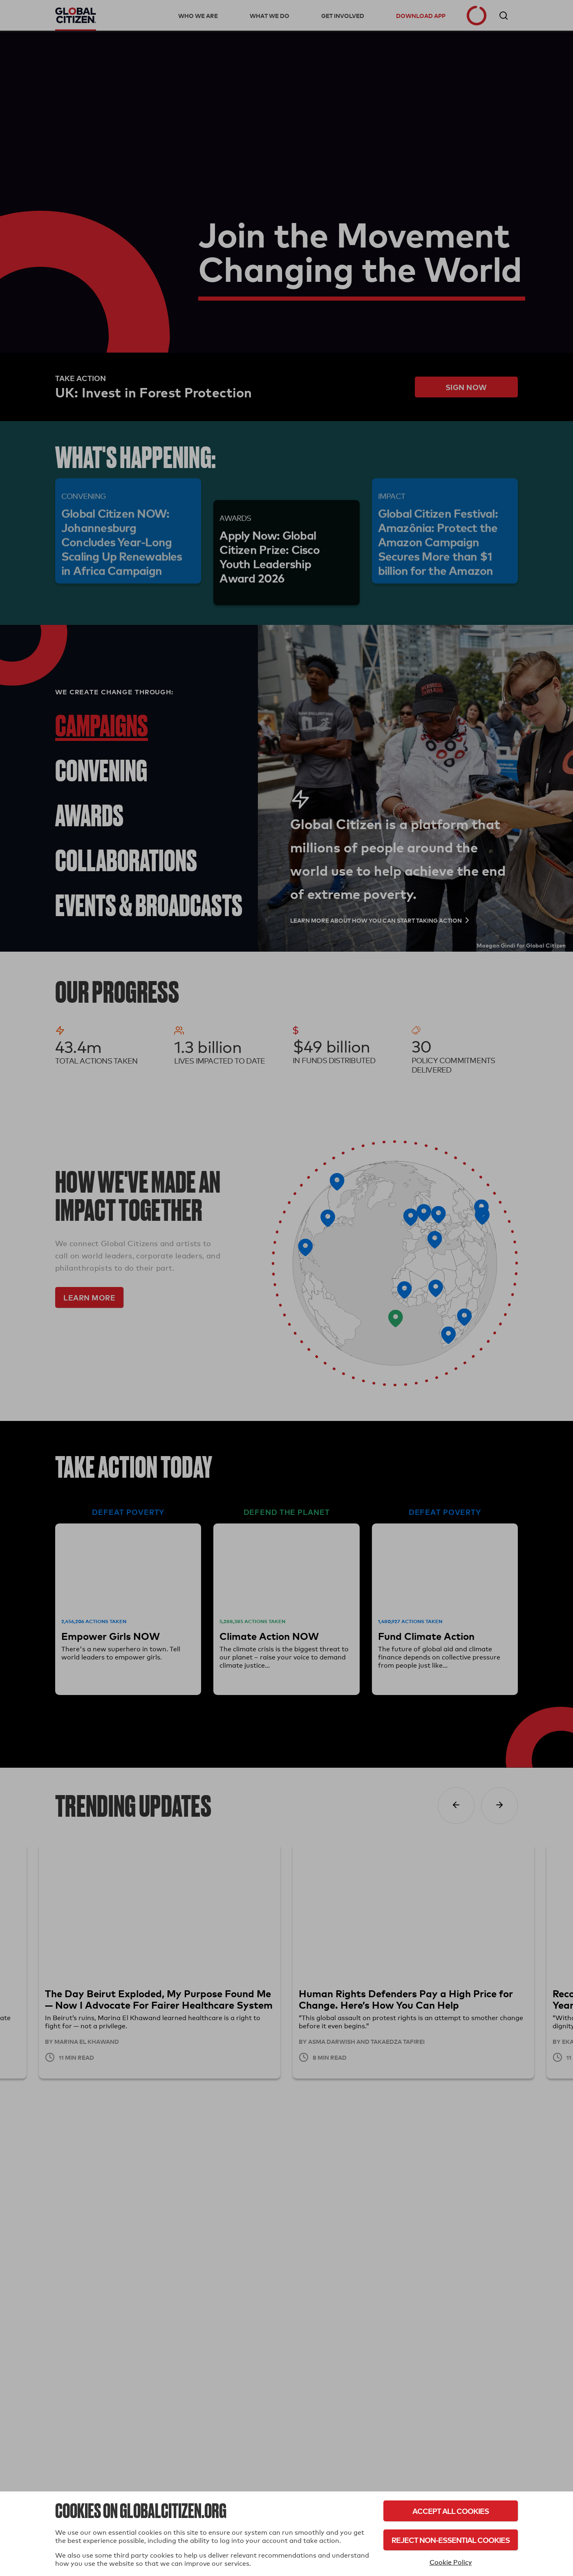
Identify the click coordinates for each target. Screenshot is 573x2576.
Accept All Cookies (450, 2511)
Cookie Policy (451, 2562)
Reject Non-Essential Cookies (451, 2540)
